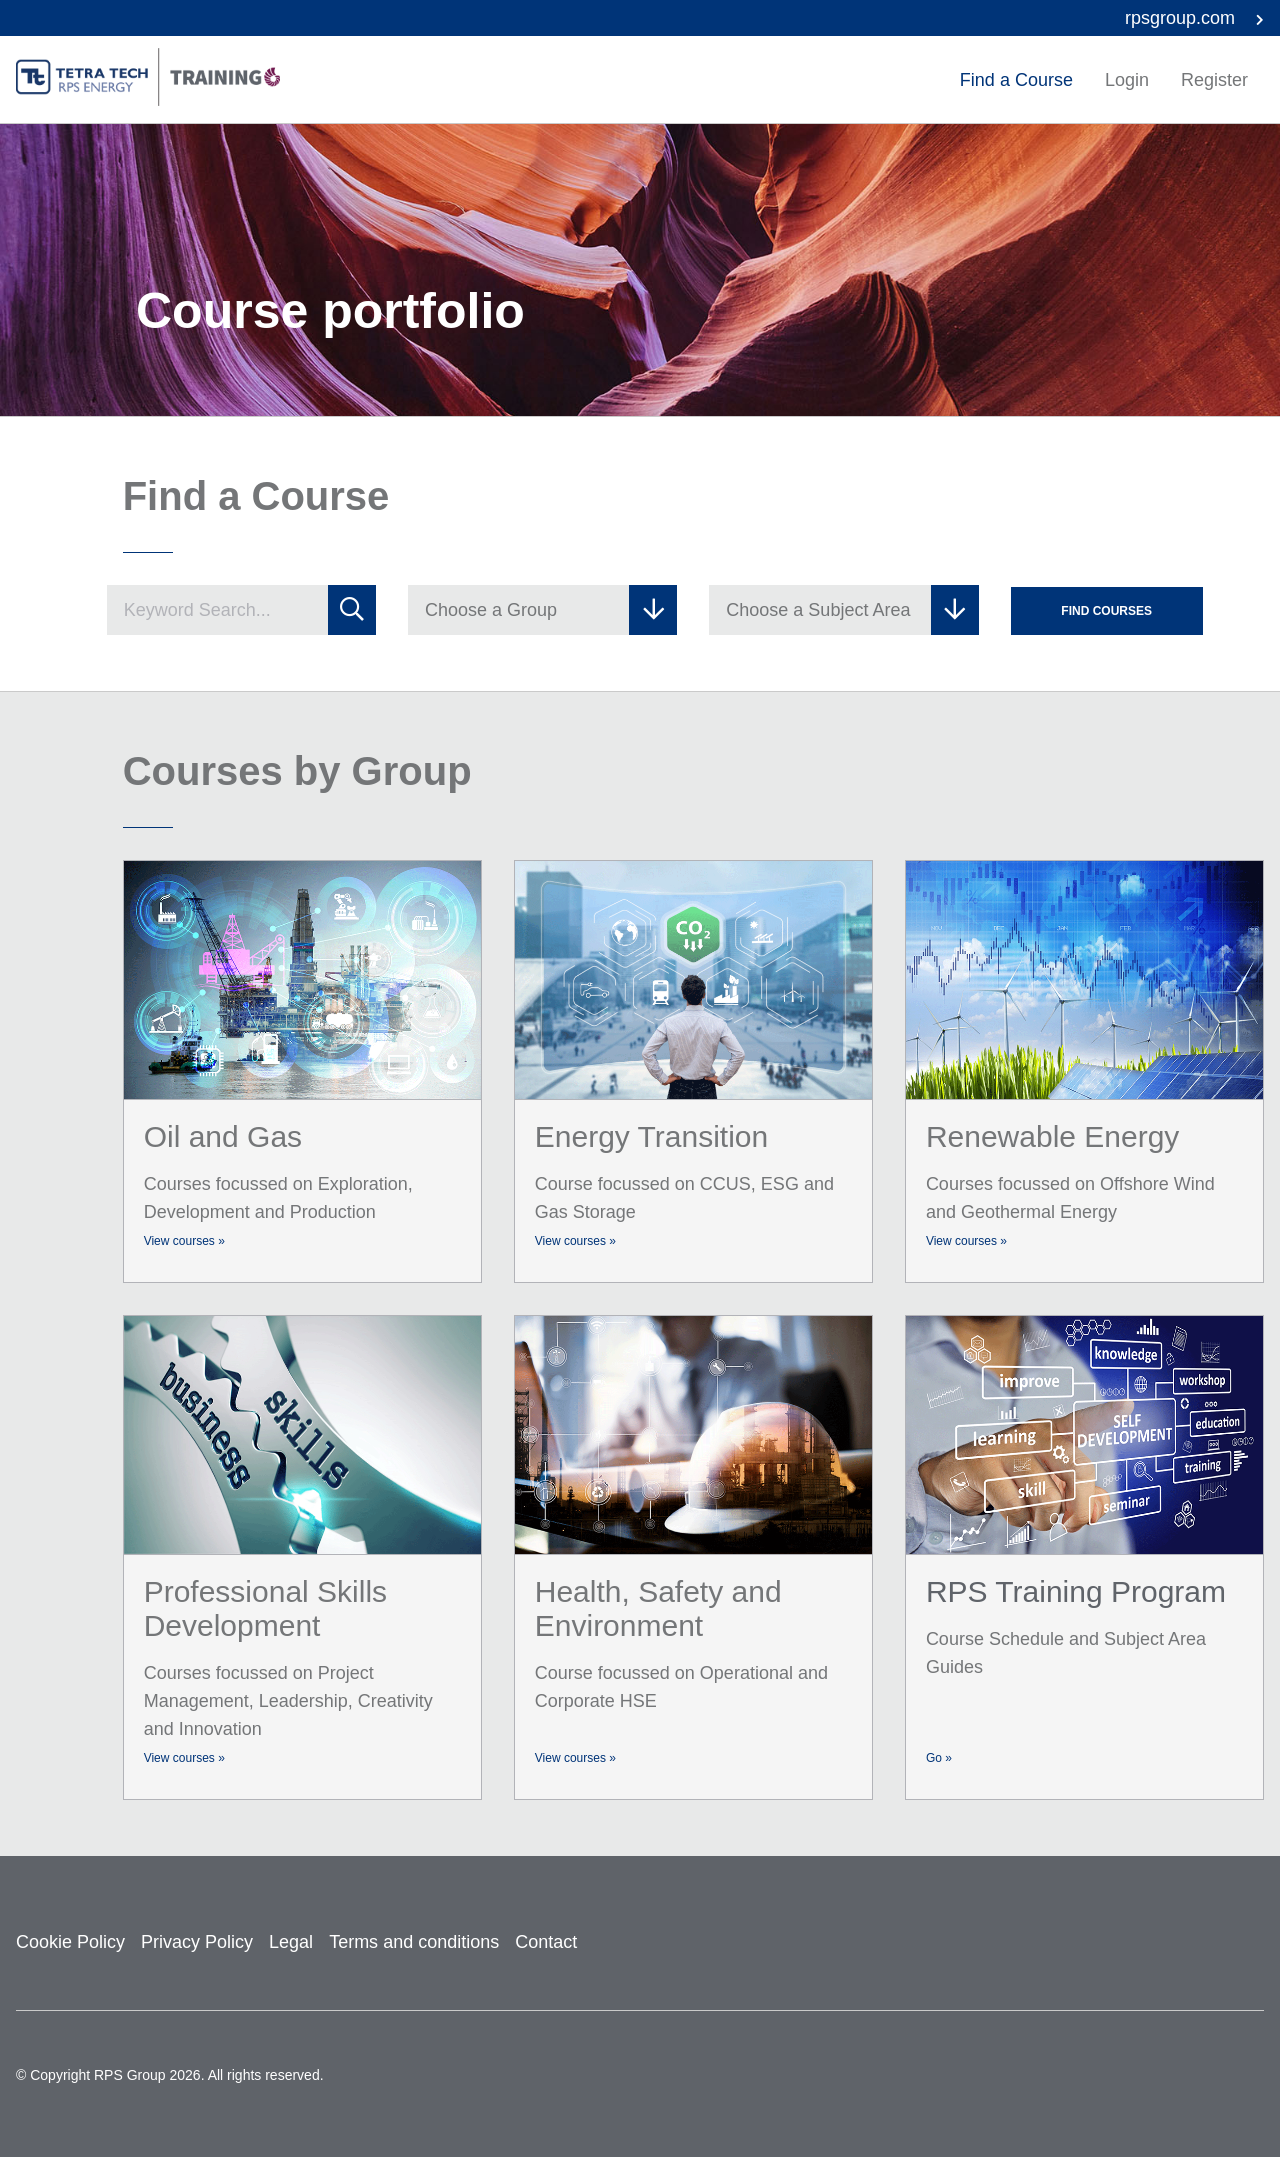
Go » (939, 1758)
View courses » (184, 1241)
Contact (546, 1942)
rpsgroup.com (1194, 18)
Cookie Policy (70, 1942)
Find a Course (1016, 80)
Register (1214, 80)
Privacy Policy (197, 1942)
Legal (291, 1942)
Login (1127, 80)
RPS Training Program (1076, 1591)
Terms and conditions (414, 1942)
